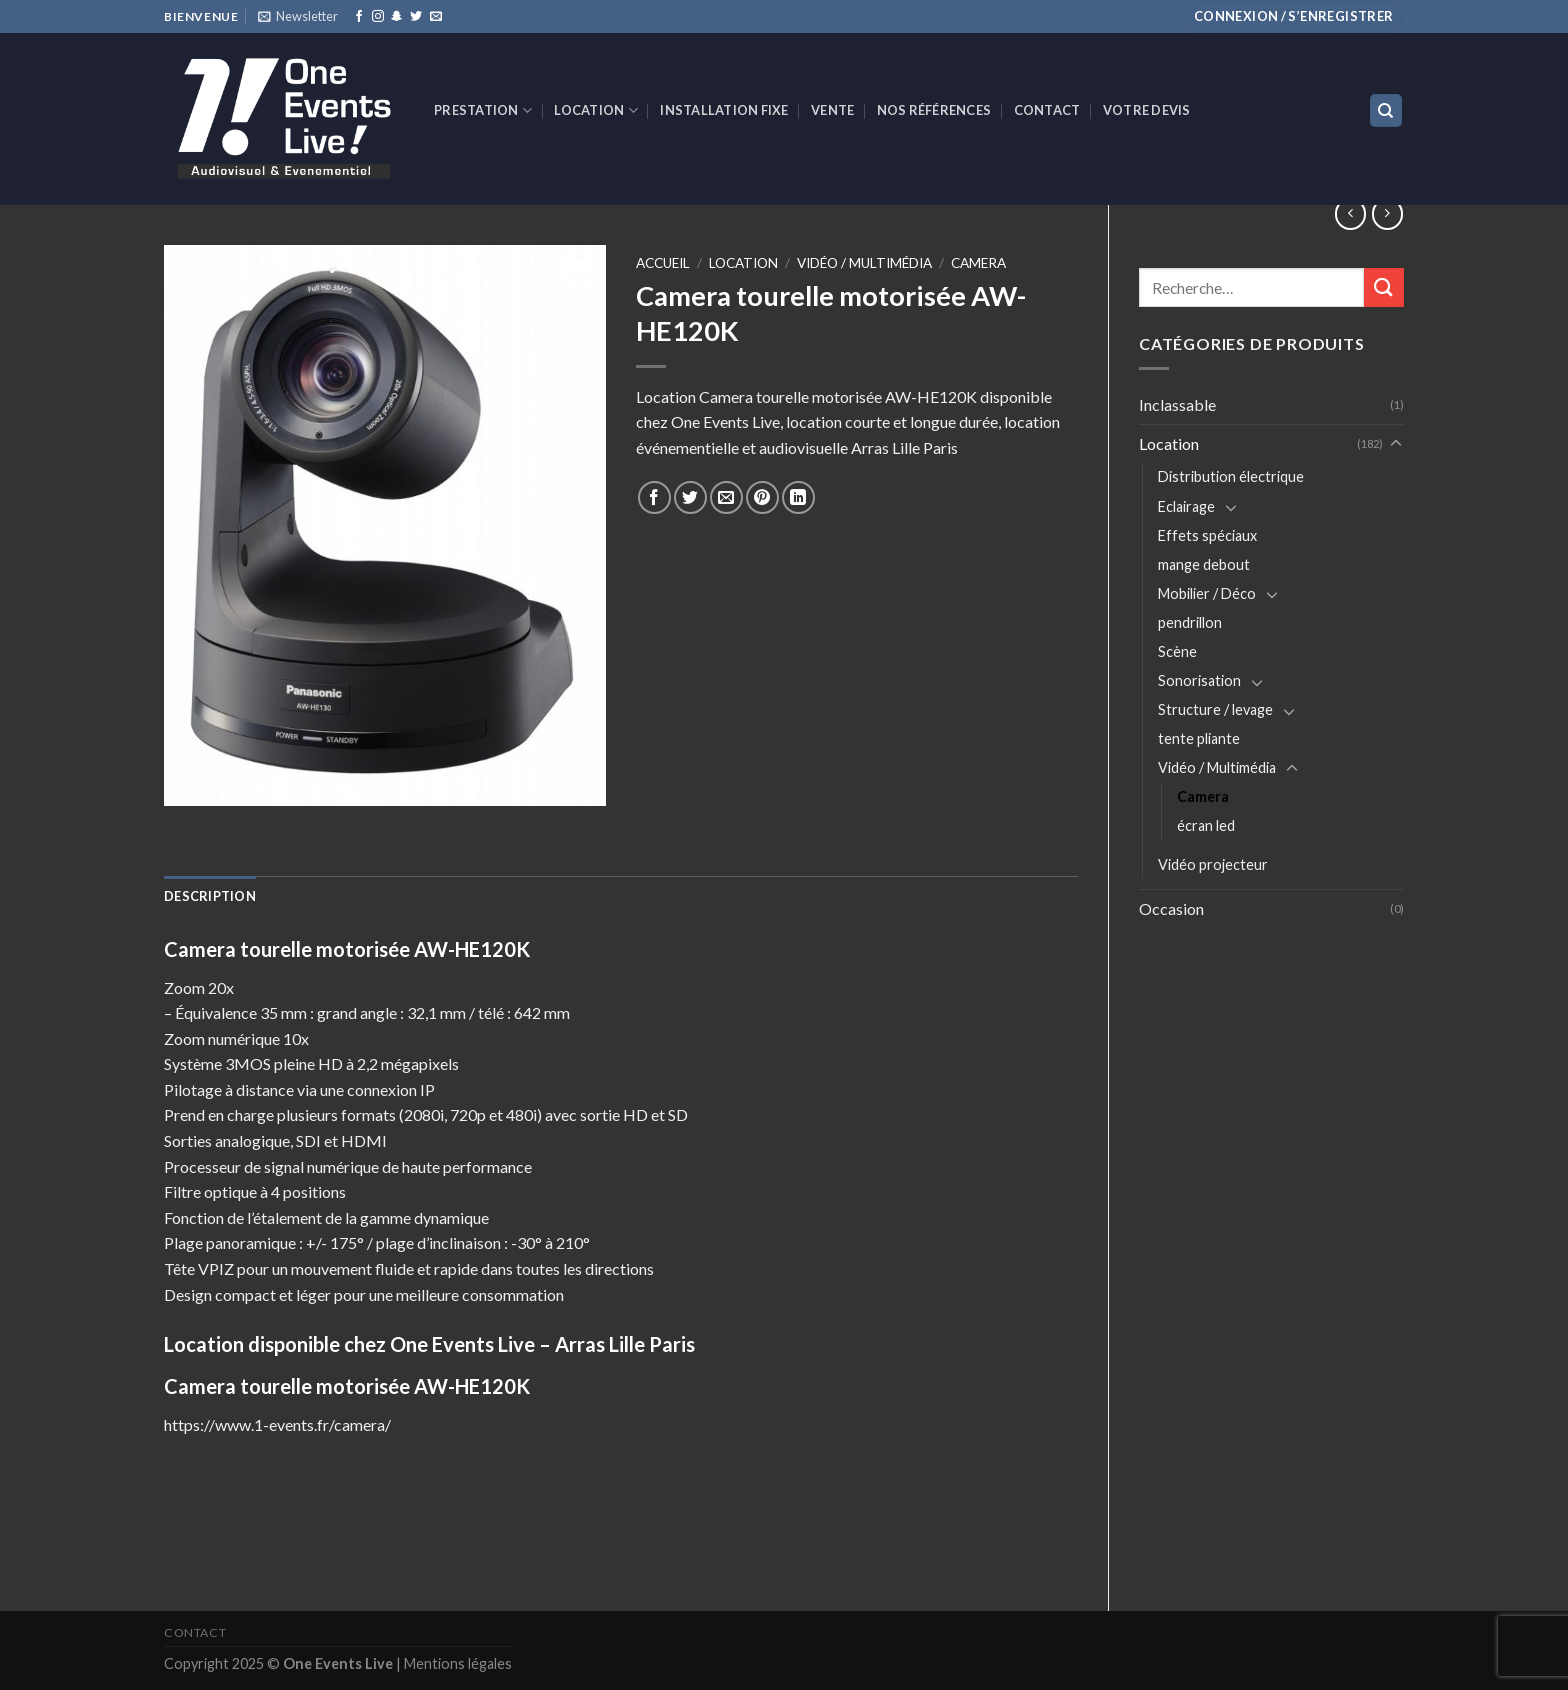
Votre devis (1147, 110)
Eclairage (1186, 506)
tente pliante (1199, 738)
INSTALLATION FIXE (724, 110)
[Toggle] (1396, 444)
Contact (1047, 110)
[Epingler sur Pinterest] (762, 497)
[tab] (210, 896)
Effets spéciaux (1207, 535)
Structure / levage (1215, 709)
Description (210, 896)
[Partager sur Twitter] (690, 497)
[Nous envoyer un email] (436, 17)
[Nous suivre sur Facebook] (359, 17)
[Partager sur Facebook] (654, 497)
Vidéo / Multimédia (1217, 767)
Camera (1203, 796)
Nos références (934, 110)
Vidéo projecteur (1213, 864)
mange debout (1204, 564)
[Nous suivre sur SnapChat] (397, 17)
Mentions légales (458, 1663)
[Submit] (1384, 287)
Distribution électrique (1231, 476)
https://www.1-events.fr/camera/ (277, 1424)
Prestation (483, 110)
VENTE (832, 110)
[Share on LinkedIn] (798, 497)
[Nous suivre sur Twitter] (416, 17)
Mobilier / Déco (1207, 593)
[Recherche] (1386, 110)
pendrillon (1190, 622)
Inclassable (1177, 404)
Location (596, 110)
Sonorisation (1199, 680)
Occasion (1171, 908)
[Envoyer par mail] (726, 497)
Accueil (663, 263)
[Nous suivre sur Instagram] (378, 17)
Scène (1177, 651)
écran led (1206, 825)
